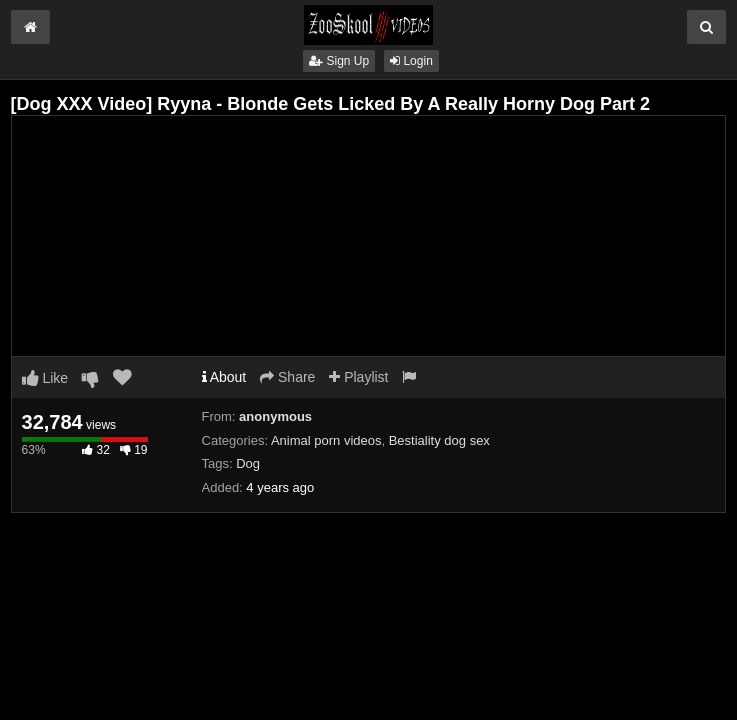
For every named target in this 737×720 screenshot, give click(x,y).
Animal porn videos (326, 440)
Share (287, 377)
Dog (248, 463)
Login (411, 61)
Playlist (358, 377)
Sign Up (339, 61)
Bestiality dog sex (439, 440)
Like (45, 378)
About (224, 377)
